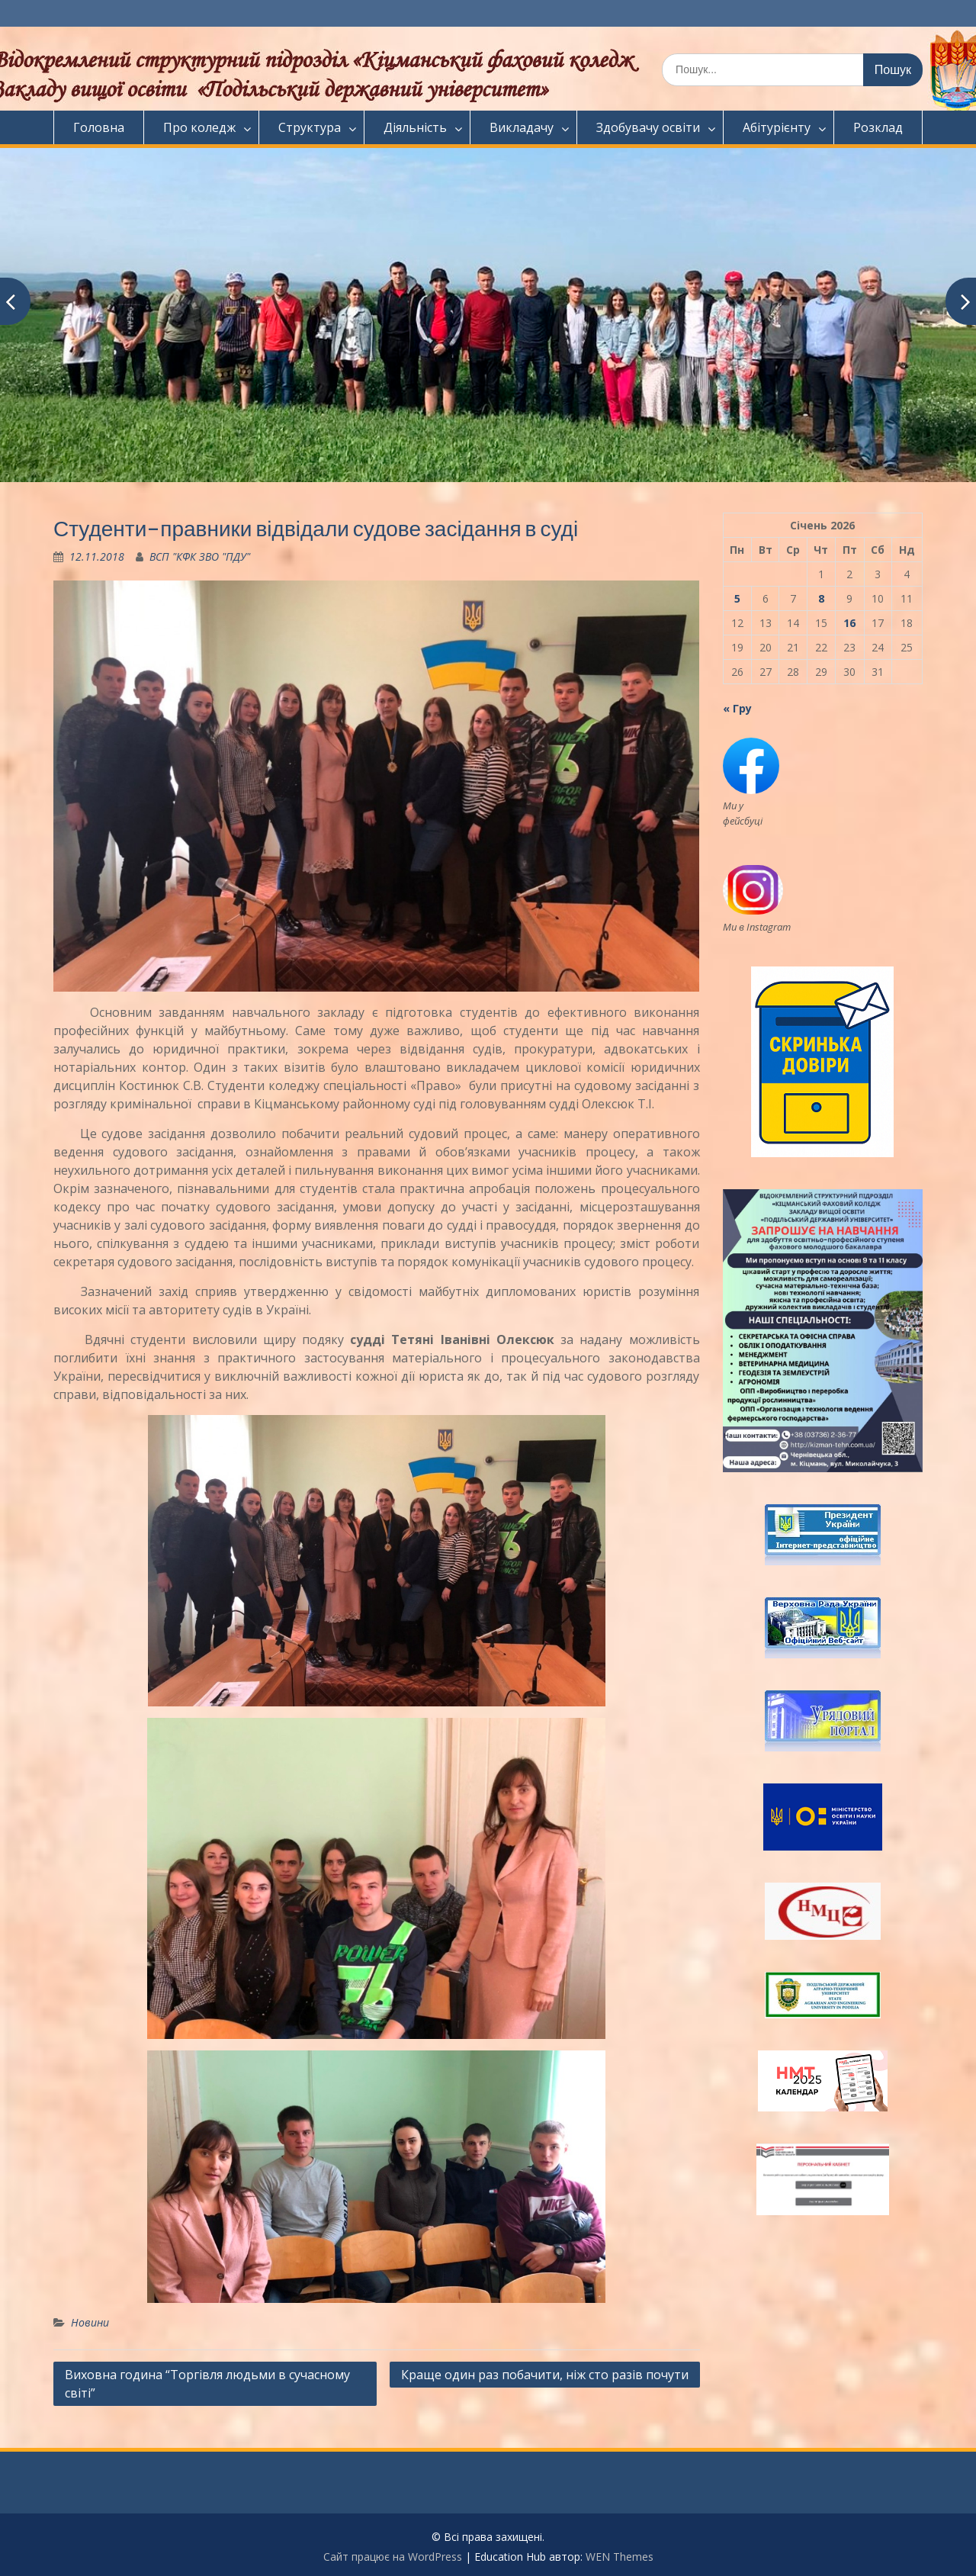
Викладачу (522, 127)
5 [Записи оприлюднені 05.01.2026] (737, 598)
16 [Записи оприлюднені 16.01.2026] (849, 623)
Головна (98, 127)
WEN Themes (619, 2556)
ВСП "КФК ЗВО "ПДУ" (199, 556)
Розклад (878, 127)
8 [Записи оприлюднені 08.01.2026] (821, 598)
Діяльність (415, 127)
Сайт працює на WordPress (392, 2556)
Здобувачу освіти (648, 127)
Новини (90, 2322)
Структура (309, 127)
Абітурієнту (777, 127)
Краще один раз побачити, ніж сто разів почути (545, 2374)
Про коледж (199, 127)
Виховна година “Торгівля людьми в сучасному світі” (207, 2383)
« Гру (737, 708)
